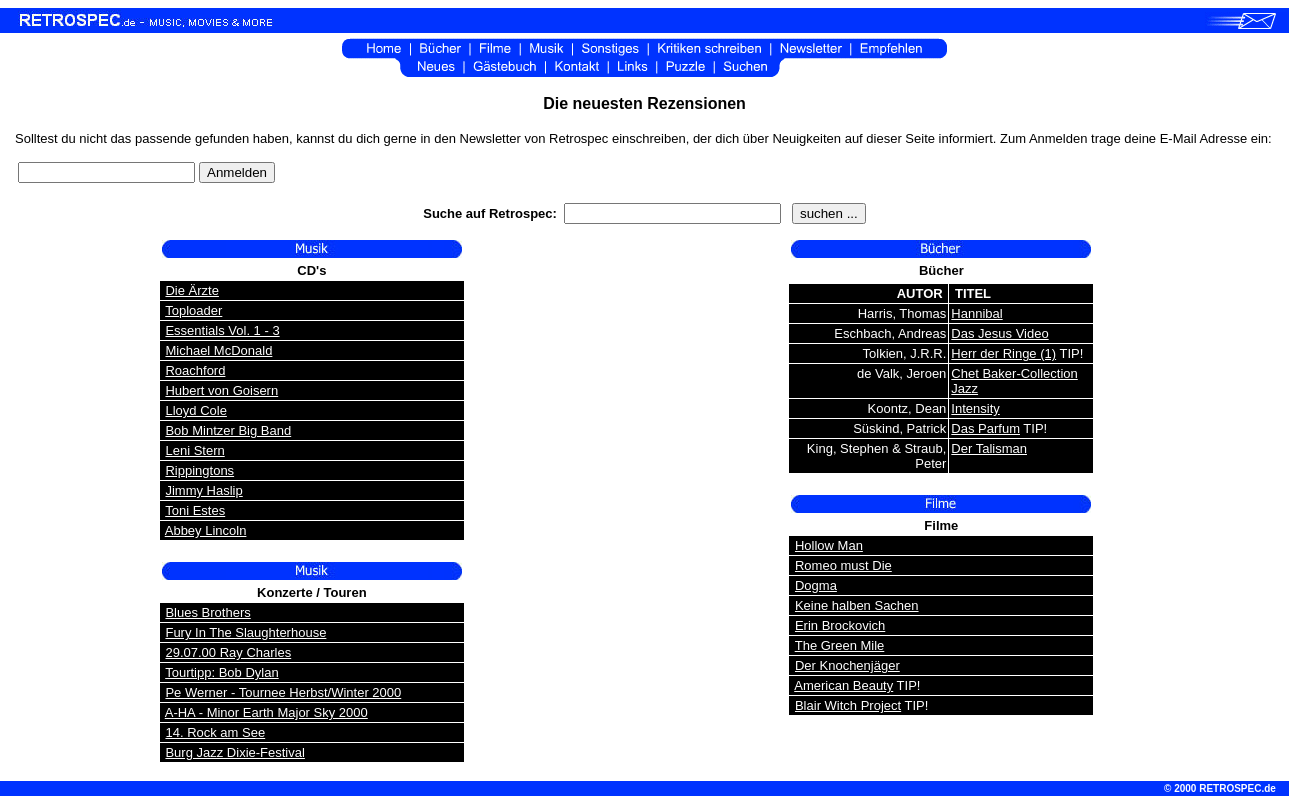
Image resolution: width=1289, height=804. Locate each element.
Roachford (195, 370)
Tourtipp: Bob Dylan (221, 672)
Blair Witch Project (848, 705)
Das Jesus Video (999, 333)
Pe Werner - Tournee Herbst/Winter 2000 (283, 692)
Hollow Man (829, 545)
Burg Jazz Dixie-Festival (234, 752)
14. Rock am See (215, 732)
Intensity (975, 408)
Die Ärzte (191, 290)
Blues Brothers (207, 612)
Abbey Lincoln (206, 530)
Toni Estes (195, 510)
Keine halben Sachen (857, 605)
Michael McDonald (218, 350)
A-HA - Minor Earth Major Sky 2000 (266, 712)
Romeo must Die (843, 565)
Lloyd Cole (195, 410)
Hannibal (976, 313)
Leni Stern (194, 450)
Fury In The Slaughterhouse (245, 632)
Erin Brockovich (840, 625)
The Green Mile (840, 645)
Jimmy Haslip (203, 490)
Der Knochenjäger (847, 665)
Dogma (816, 585)
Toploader (193, 310)
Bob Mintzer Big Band (228, 430)
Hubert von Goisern (221, 390)
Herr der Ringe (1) (1003, 353)
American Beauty (843, 685)
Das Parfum (985, 428)
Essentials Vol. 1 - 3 (222, 330)
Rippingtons (199, 470)
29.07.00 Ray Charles (228, 652)
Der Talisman (989, 448)
